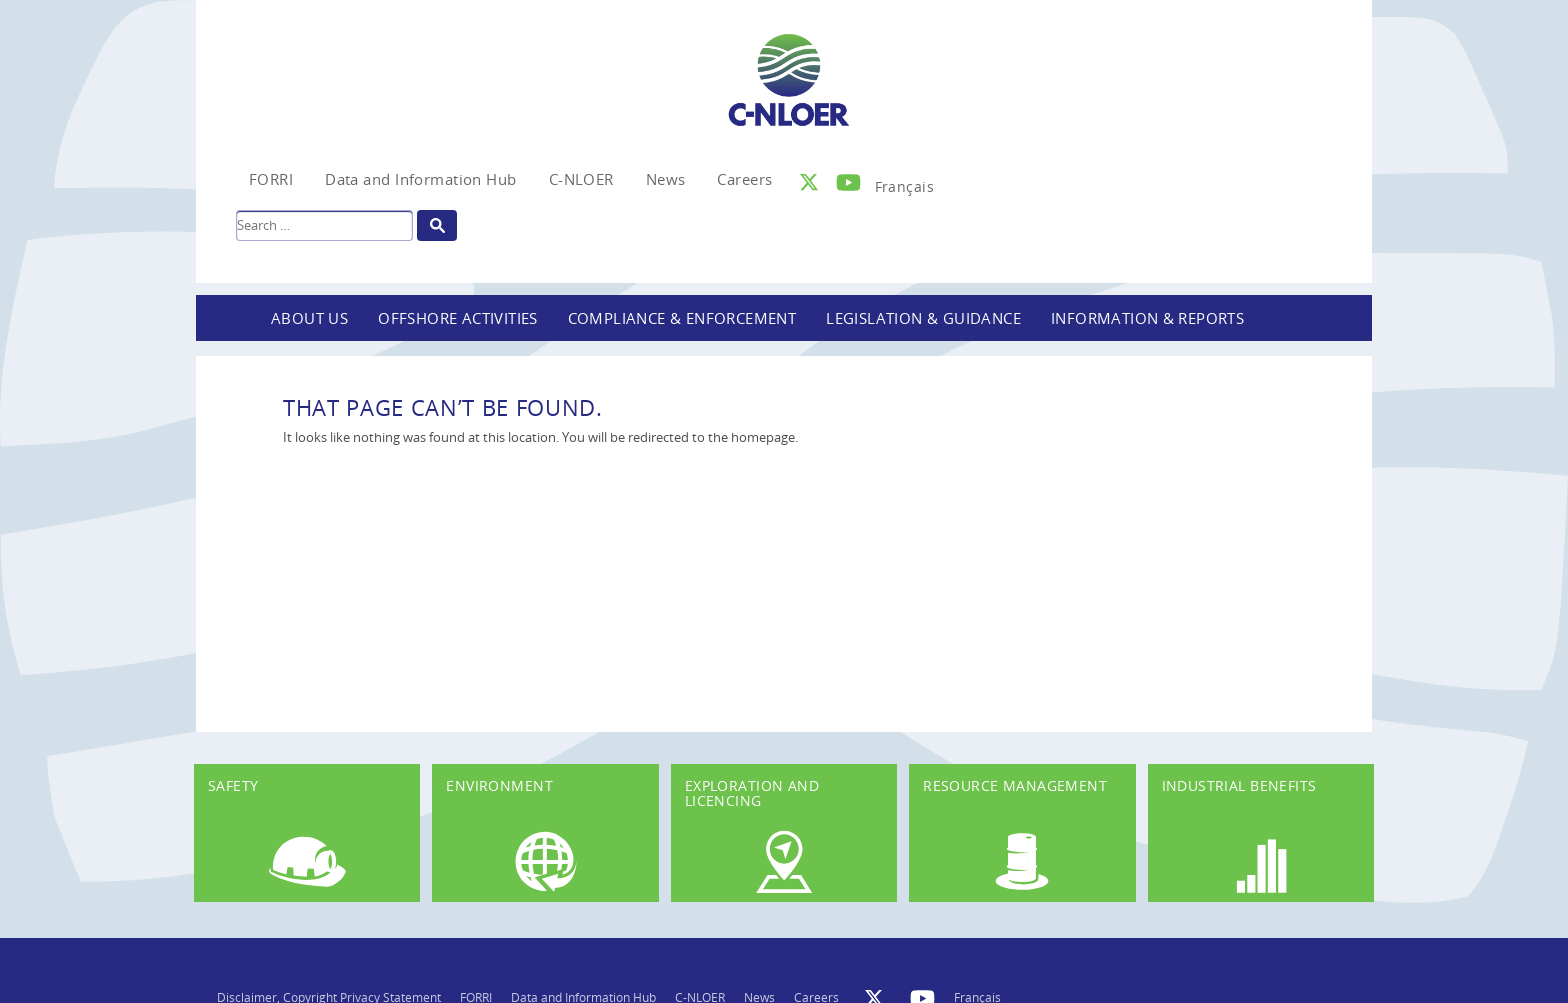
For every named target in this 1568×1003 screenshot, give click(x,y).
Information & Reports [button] (1147, 318)
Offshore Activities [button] (458, 318)
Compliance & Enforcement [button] (682, 318)
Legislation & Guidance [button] (923, 318)
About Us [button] (309, 318)
